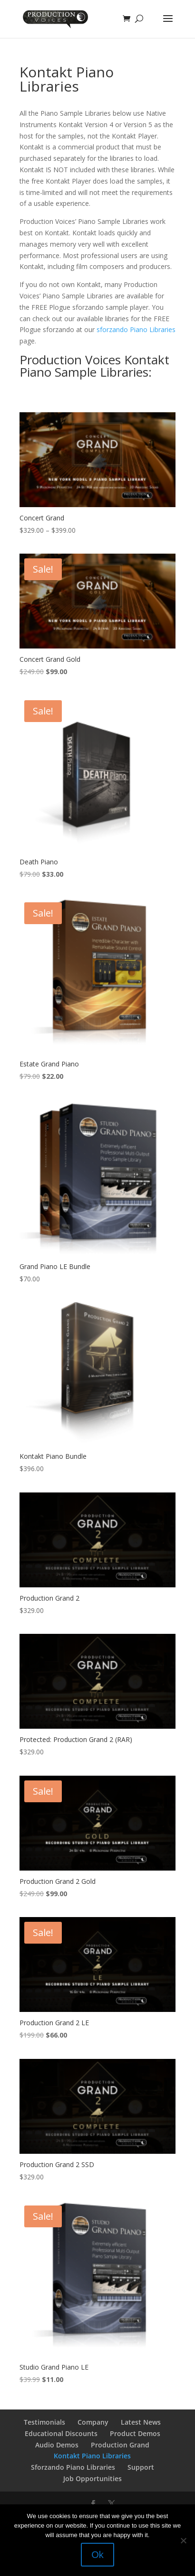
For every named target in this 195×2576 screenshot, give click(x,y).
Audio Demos (56, 2444)
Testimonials (44, 2422)
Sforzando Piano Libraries (73, 2467)
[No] (183, 2540)
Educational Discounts (61, 2433)
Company (93, 2422)
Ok (97, 2554)
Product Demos (135, 2433)
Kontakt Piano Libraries (92, 2455)
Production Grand (120, 2444)
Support (140, 2467)
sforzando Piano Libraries (136, 329)
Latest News (141, 2422)
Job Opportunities (92, 2478)
